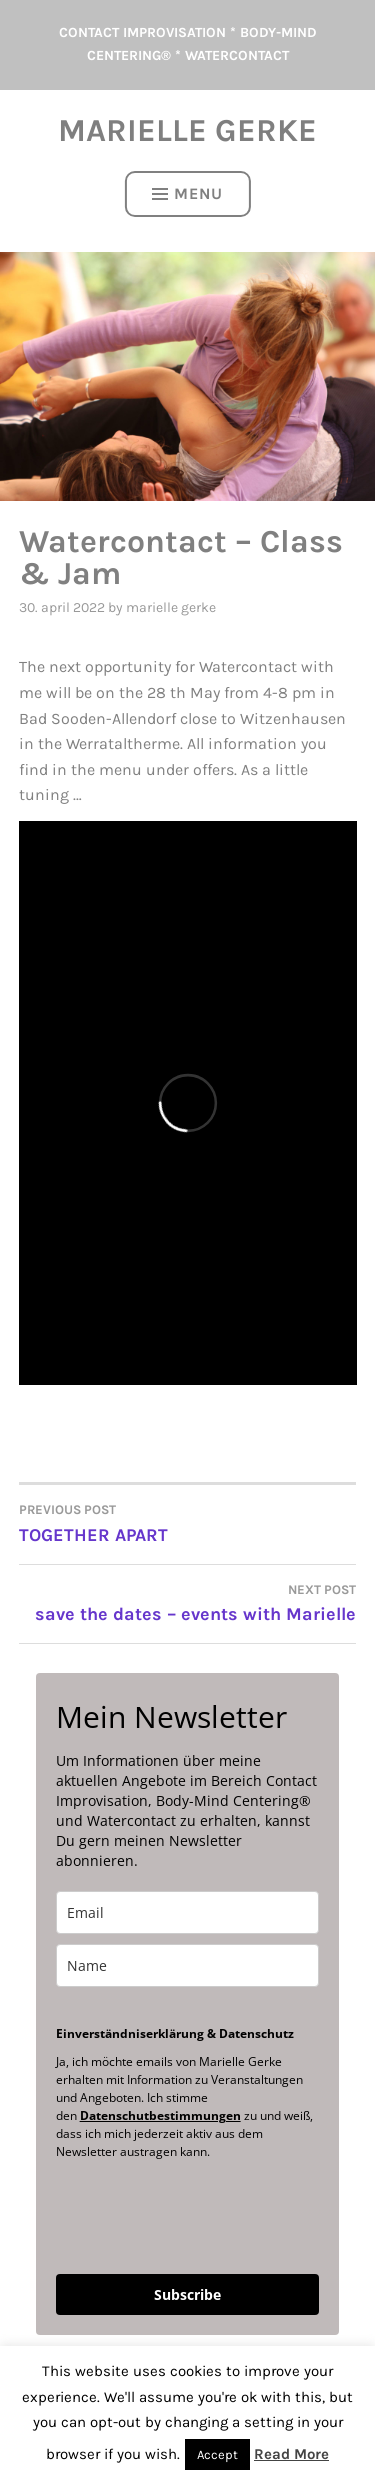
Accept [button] (217, 2454)
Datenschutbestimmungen (160, 2115)
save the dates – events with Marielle (188, 1602)
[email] (188, 1912)
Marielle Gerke (187, 130)
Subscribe (187, 2294)
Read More (291, 2454)
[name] (188, 1965)
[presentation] (174, 2206)
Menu (187, 193)
